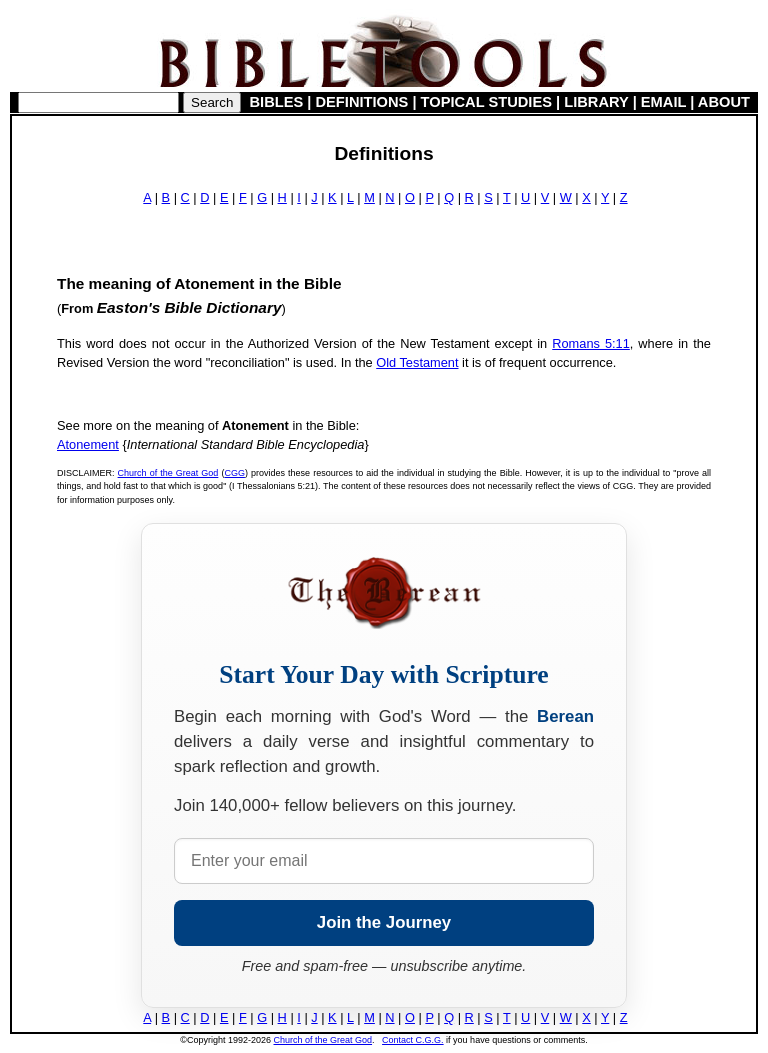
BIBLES (277, 102)
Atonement (88, 444)
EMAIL (663, 102)
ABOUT (724, 102)
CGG (234, 473)
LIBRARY (596, 102)
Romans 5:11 (591, 343)
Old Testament (417, 362)
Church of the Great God (168, 473)
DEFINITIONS (362, 102)
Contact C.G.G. (413, 1040)
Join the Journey (384, 922)
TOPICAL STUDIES (486, 102)
